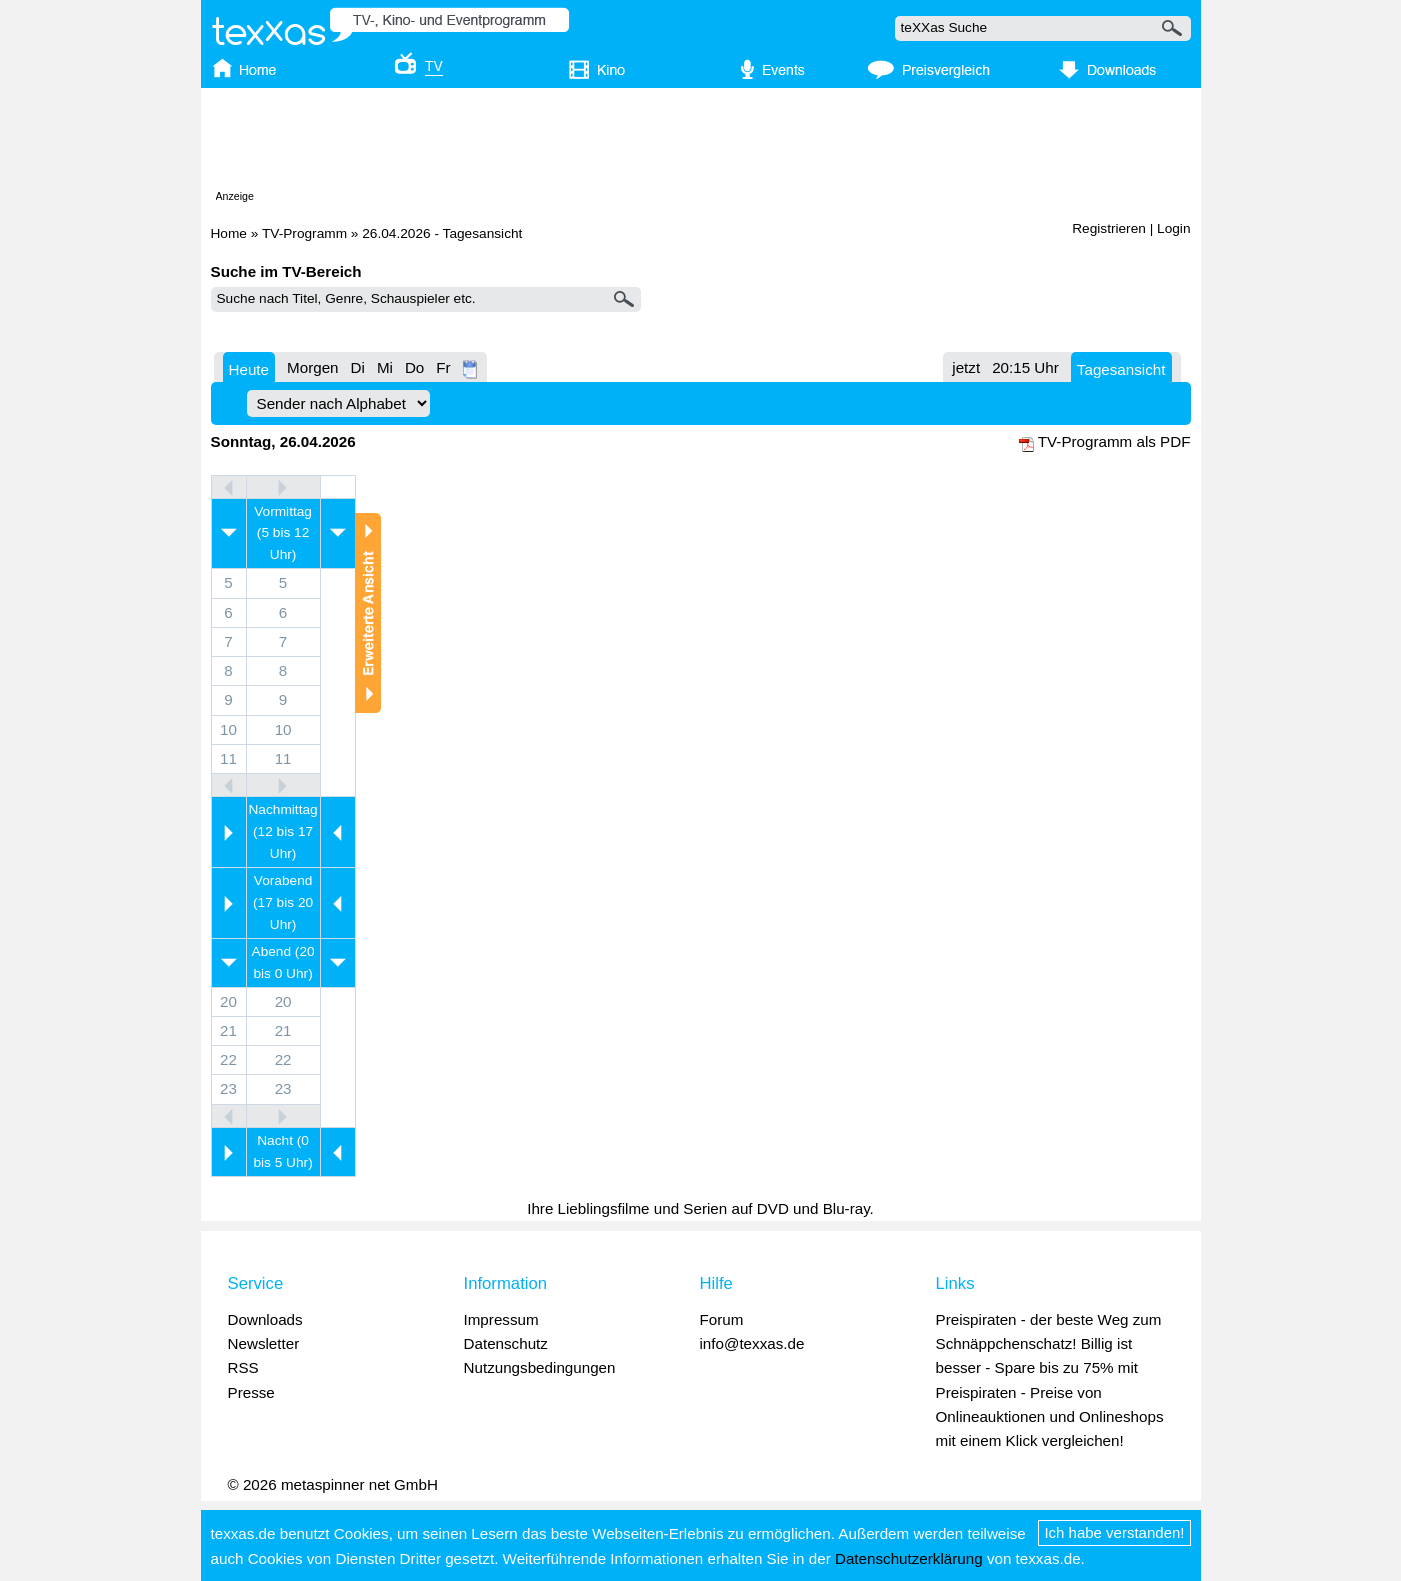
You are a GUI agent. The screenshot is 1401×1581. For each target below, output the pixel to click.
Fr (443, 367)
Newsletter (264, 1343)
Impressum (501, 1319)
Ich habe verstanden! (1114, 1532)
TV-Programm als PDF (1114, 441)
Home (229, 233)
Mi (385, 367)
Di (358, 367)
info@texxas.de (752, 1343)
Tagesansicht (1121, 369)
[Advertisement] (701, 143)
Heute (249, 369)
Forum (722, 1319)
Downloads (265, 1319)
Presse (251, 1392)
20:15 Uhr (1025, 367)
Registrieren (1109, 228)
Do (414, 367)
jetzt (966, 367)
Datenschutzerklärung (909, 1558)
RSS (243, 1367)
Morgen (313, 367)
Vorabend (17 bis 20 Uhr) (283, 902)
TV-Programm (304, 233)
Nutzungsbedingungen (540, 1367)
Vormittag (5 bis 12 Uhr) (283, 533)
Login (1173, 228)
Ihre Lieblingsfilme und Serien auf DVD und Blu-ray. (700, 1208)
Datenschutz (506, 1343)
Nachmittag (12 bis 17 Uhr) (283, 831)
